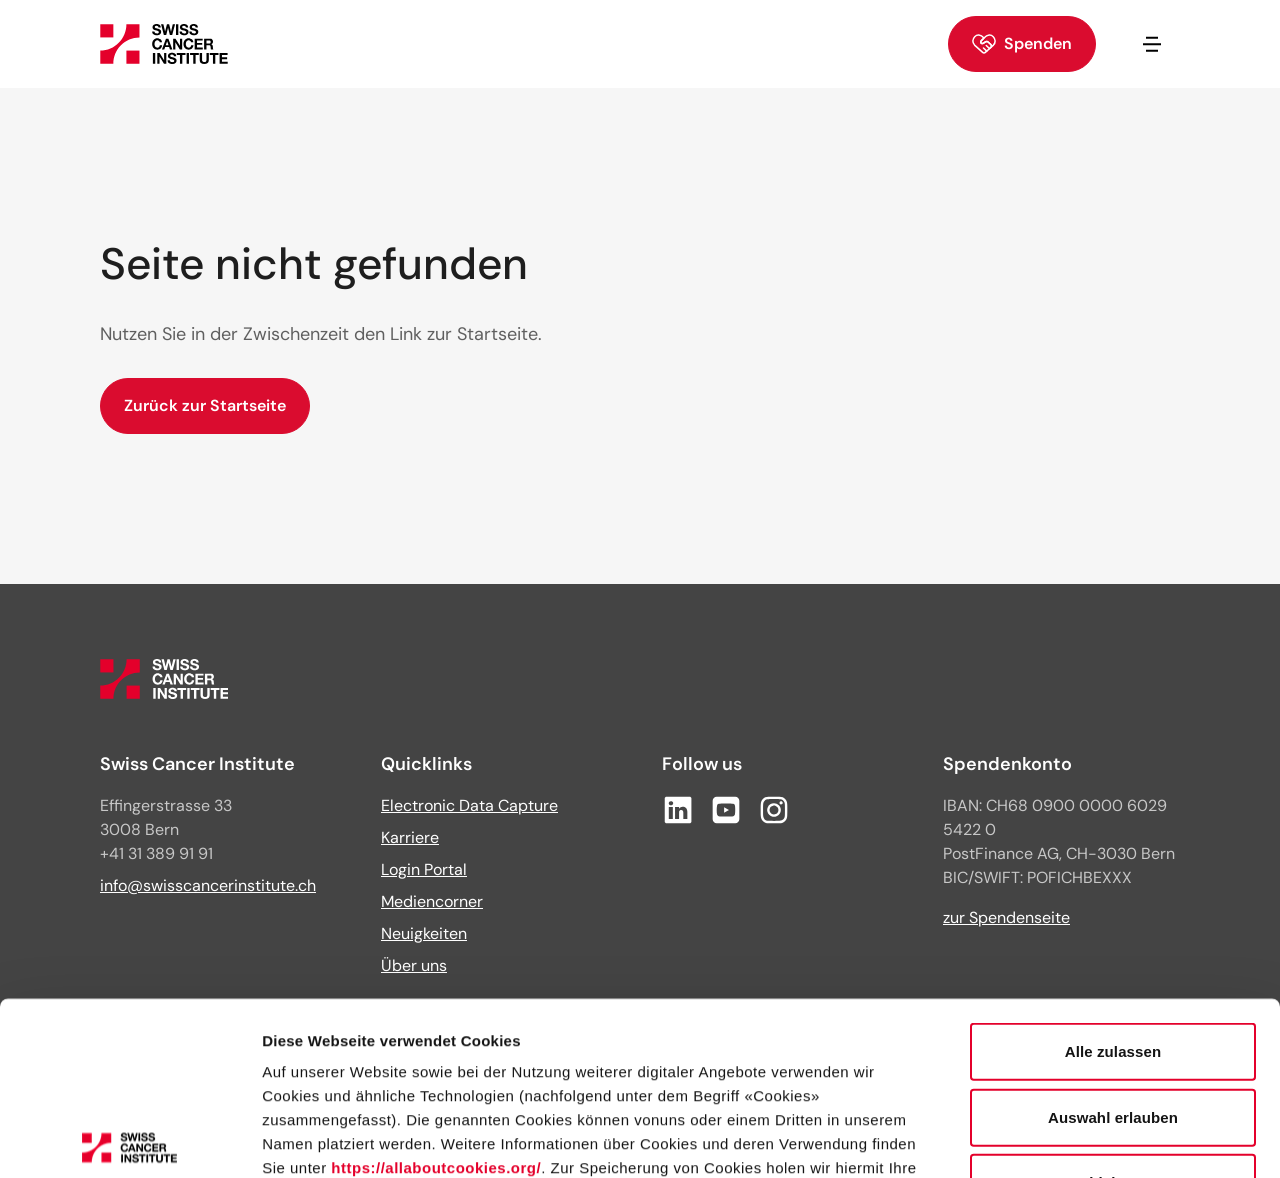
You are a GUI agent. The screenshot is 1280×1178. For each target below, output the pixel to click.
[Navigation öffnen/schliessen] (1152, 44)
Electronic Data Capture (469, 805)
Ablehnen (1112, 1003)
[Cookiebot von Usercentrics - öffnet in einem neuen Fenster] (129, 1139)
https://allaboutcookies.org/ (436, 988)
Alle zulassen (1113, 872)
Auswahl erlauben (1113, 937)
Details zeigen (1063, 1138)
